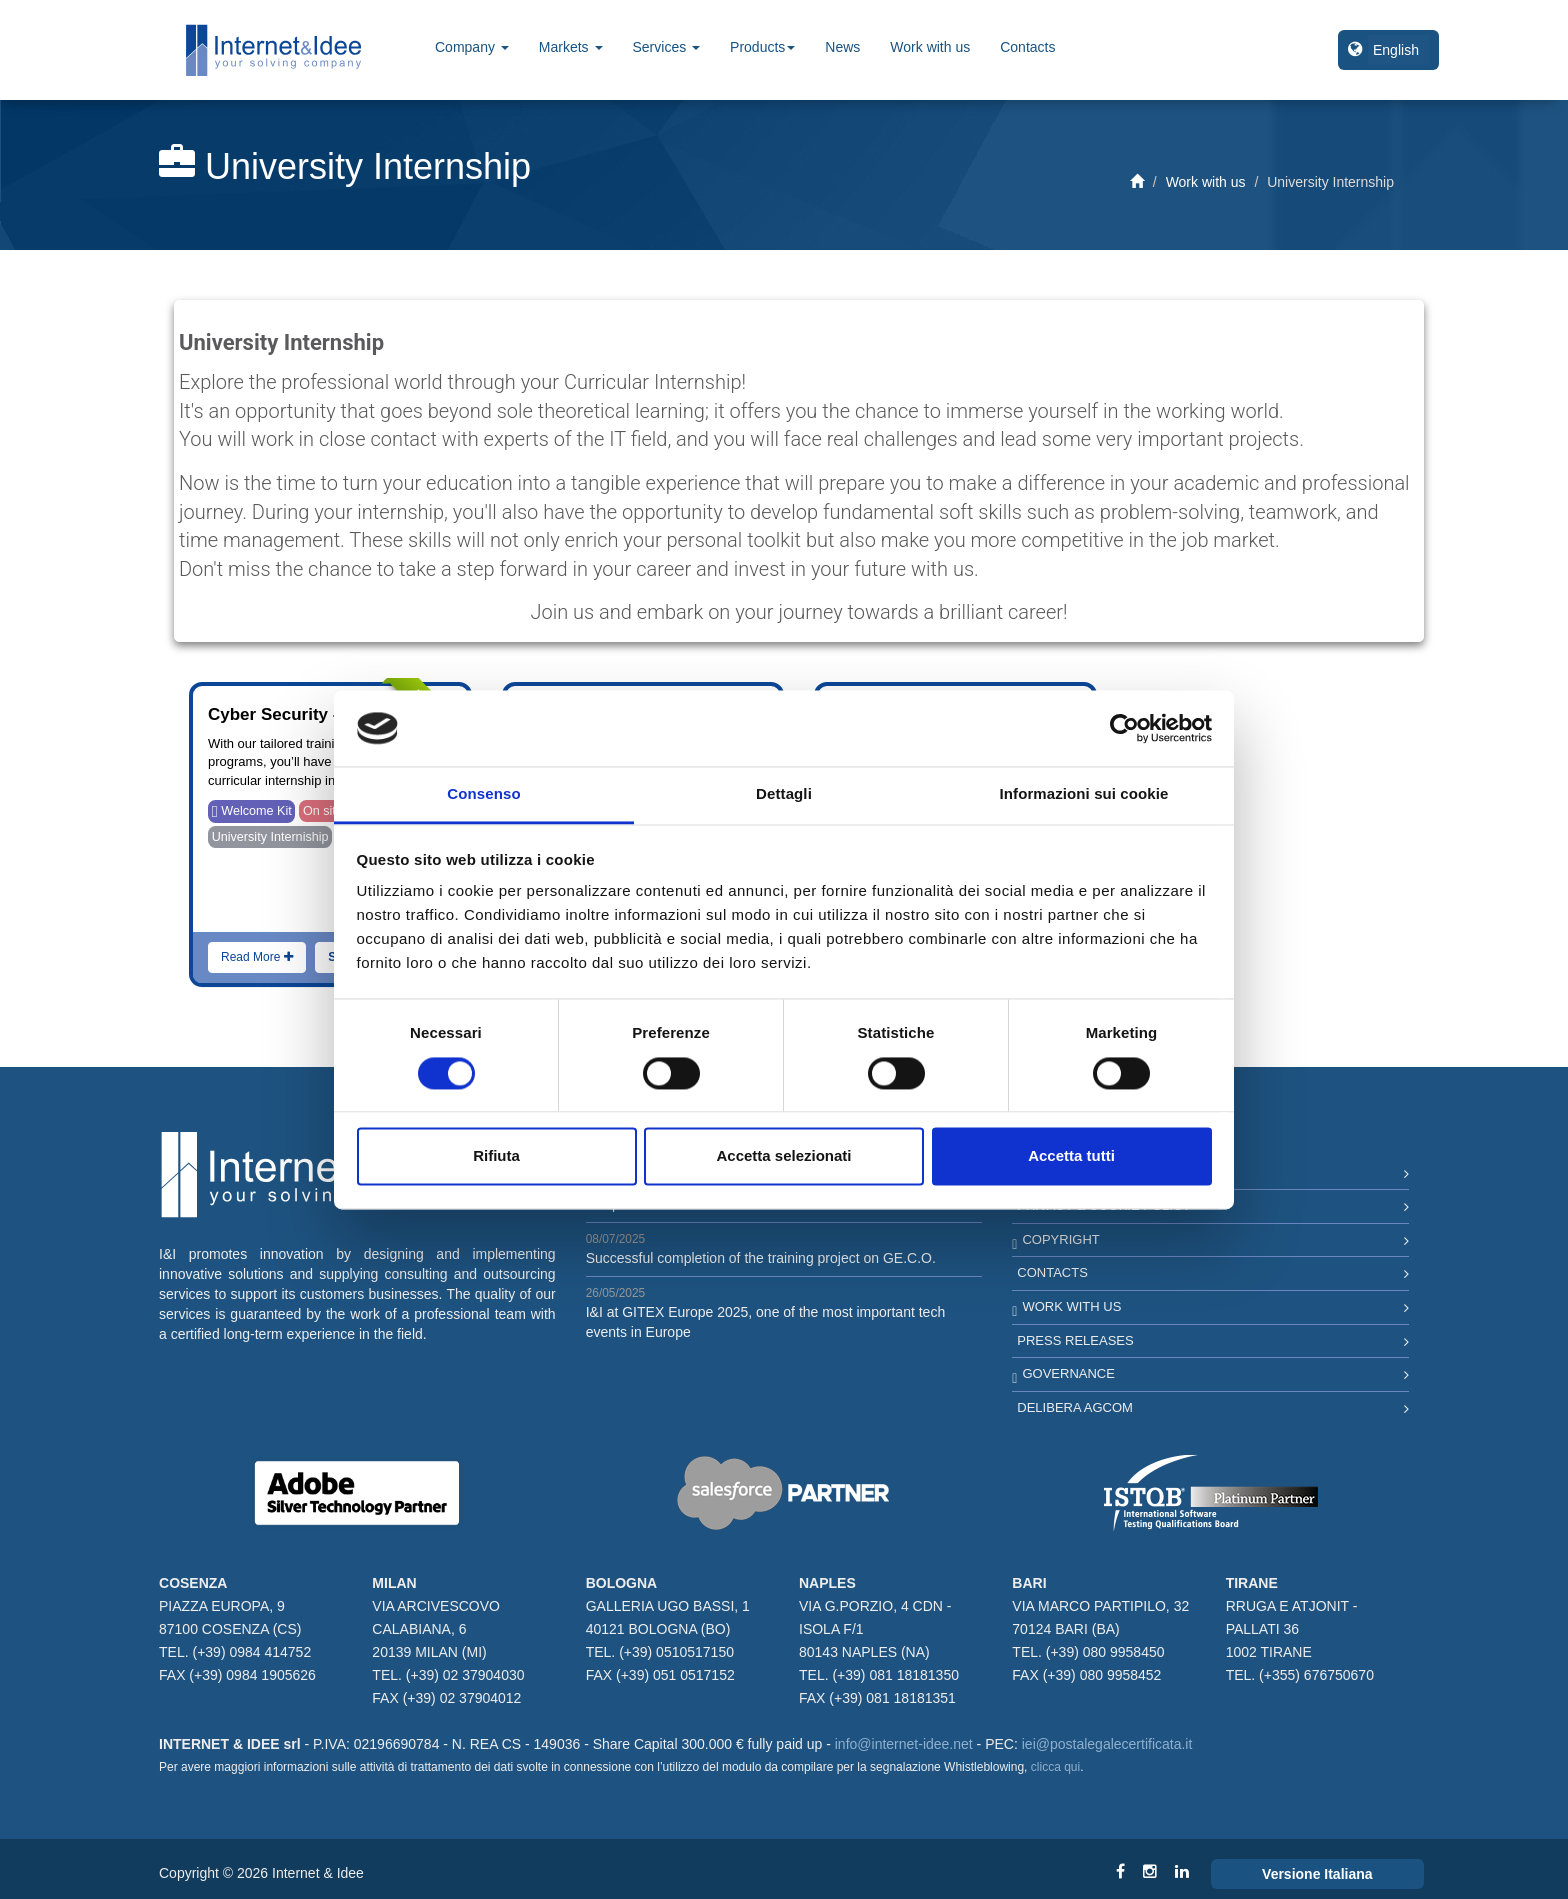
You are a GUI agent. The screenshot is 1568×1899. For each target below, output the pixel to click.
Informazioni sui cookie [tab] (1084, 794)
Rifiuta (496, 1156)
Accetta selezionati (783, 1156)
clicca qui (1055, 1767)
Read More (257, 957)
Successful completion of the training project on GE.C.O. (761, 1258)
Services (667, 47)
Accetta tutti (1071, 1156)
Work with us (930, 47)
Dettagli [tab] (784, 794)
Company (472, 47)
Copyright (1060, 1239)
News (842, 47)
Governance (1068, 1373)
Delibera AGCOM (1075, 1407)
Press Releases (1075, 1340)
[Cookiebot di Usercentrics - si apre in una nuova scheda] (1124, 728)
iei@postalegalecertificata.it (1107, 1744)
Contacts (1027, 47)
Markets (571, 47)
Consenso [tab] (483, 794)
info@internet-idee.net (904, 1744)
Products (762, 47)
